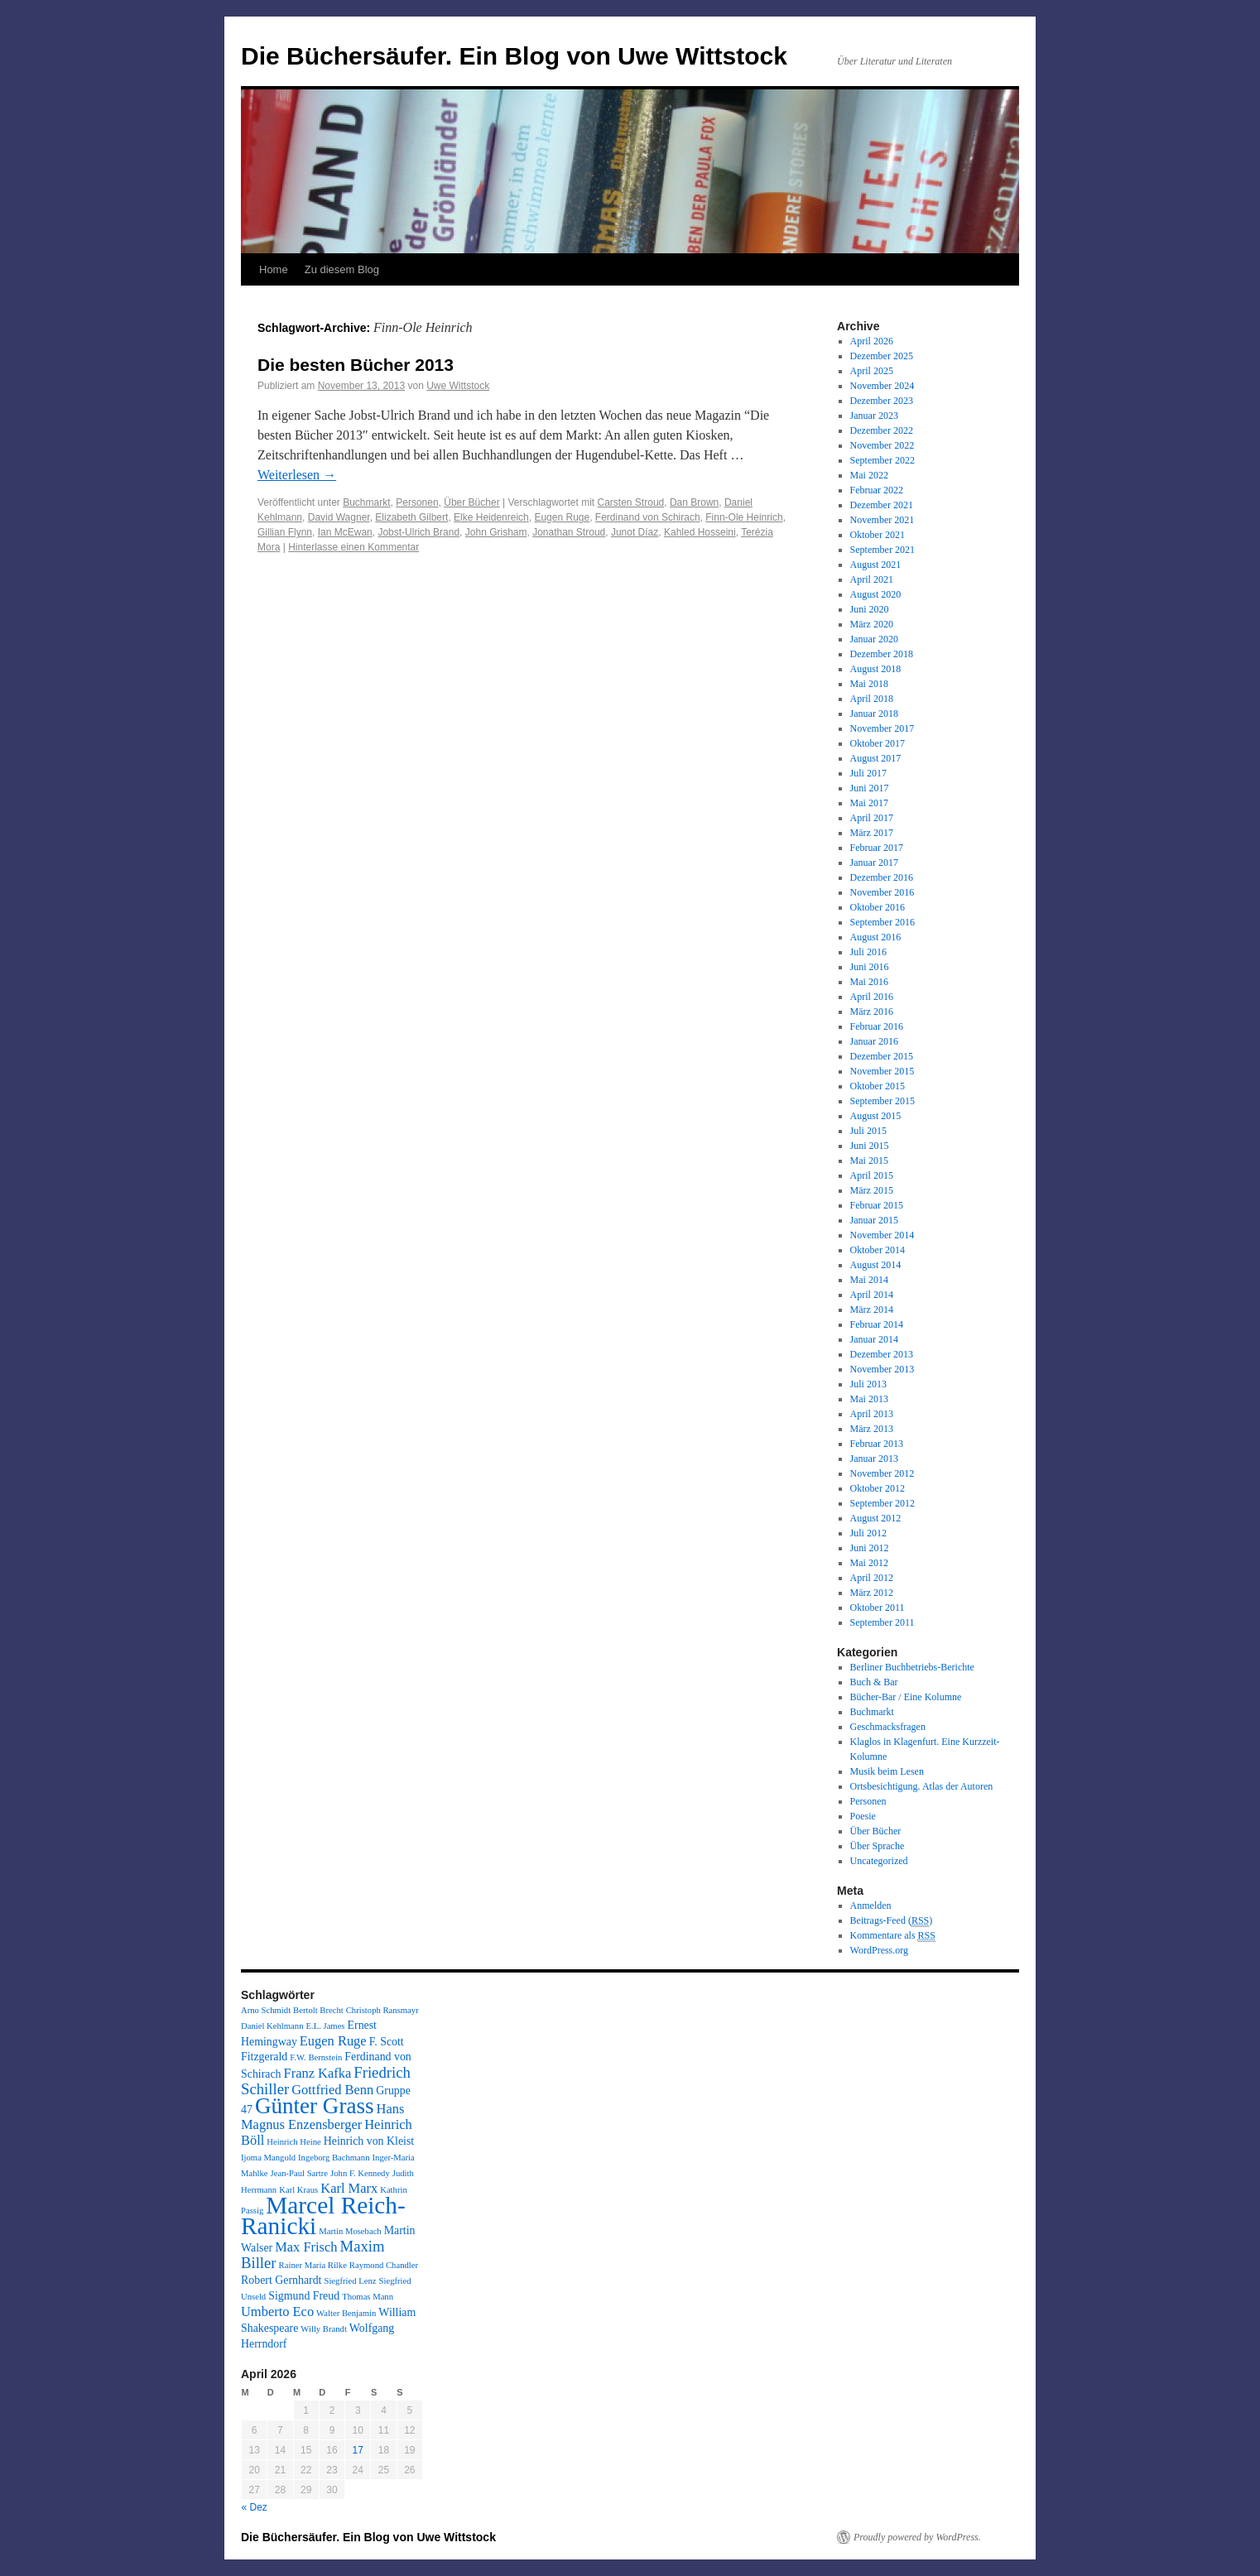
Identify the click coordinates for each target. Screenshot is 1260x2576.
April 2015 (871, 1175)
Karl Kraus (298, 2189)
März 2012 (871, 1592)
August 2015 (876, 1116)
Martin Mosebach (350, 2231)
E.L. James (324, 2026)
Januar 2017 (874, 862)
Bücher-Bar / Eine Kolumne (906, 1697)
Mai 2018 (869, 684)
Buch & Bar (874, 1682)
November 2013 (882, 1369)
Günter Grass (314, 2105)
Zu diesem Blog (342, 269)
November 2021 (882, 520)
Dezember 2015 (881, 1056)
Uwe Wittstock (457, 386)
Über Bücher (471, 502)
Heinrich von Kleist (369, 2141)
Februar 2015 (876, 1205)
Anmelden (871, 1905)
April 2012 (871, 1578)
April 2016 (871, 996)
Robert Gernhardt (281, 2280)
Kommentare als (892, 1936)
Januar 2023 (874, 415)
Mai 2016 (869, 982)
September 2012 (882, 1503)
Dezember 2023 (881, 400)
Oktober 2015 (877, 1086)
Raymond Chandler (383, 2265)
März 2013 (871, 1429)
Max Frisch (306, 2247)
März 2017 (871, 833)
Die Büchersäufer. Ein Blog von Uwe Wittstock (514, 56)
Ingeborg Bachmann (334, 2157)
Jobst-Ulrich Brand (418, 532)
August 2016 (876, 937)
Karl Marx (349, 2188)
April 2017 (871, 818)
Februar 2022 (876, 490)
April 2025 (871, 371)
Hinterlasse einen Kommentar (353, 547)
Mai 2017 (869, 803)
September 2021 (882, 549)
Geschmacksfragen (888, 1727)
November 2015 (882, 1071)
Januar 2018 (874, 713)
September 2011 (882, 1622)
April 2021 (871, 579)
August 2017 (876, 758)
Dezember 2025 (881, 356)
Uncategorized (879, 1861)
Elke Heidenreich (491, 517)
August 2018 (876, 669)
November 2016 (882, 892)
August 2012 (876, 1518)
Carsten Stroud (631, 502)
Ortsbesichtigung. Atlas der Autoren (921, 1786)
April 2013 (871, 1414)
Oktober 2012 (877, 1488)
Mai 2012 (869, 1563)
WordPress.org (879, 1950)
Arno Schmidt (266, 2010)
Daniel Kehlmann (272, 2026)
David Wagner (339, 517)
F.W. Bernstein (316, 2057)
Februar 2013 (876, 1443)
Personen (417, 502)
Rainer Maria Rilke (313, 2265)
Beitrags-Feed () (891, 1921)
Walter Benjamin (346, 2313)
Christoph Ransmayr (382, 2010)
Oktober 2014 (877, 1250)
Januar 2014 (874, 1339)
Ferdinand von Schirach (647, 517)
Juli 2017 (868, 773)
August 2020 (876, 594)
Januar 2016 (874, 1041)
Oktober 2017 (877, 743)
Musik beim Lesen (887, 1771)
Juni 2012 (869, 1548)
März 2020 (871, 624)
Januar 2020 (874, 639)
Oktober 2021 (877, 535)
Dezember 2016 (881, 877)
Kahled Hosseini (700, 532)
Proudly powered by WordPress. (917, 2537)
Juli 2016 (868, 952)
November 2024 (882, 386)
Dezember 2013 (881, 1354)
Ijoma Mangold (268, 2157)
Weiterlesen (296, 475)
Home (273, 269)
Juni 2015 (869, 1145)
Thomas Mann (367, 2296)
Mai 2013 (869, 1399)
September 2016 (882, 922)
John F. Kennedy (360, 2173)
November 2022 (882, 445)
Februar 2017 (876, 847)
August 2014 (876, 1265)
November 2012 (882, 1473)
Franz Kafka (318, 2073)
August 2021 (876, 564)
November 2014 (882, 1235)
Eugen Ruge (561, 517)
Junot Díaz (634, 532)
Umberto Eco (277, 2311)
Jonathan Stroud (568, 532)
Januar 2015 (874, 1220)
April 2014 (871, 1294)
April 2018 (871, 698)
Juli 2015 (868, 1131)
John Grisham (496, 532)
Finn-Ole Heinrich (743, 517)
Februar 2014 (876, 1324)
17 (358, 2450)
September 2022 (882, 460)
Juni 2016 (869, 967)
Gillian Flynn (284, 532)
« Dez (254, 2507)
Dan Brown (694, 502)
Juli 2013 (868, 1384)
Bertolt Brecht (318, 2010)
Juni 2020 (869, 609)
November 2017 (882, 728)
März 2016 (871, 1011)
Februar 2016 (876, 1026)
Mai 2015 (869, 1160)
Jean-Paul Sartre (300, 2173)
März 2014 (871, 1309)
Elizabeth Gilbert (411, 517)
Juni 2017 (869, 788)
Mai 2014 (869, 1280)
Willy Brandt (324, 2328)
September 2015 (882, 1101)
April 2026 (871, 341)
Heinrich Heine (293, 2141)
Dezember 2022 (881, 430)
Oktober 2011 (877, 1607)
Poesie (863, 1816)
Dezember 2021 (881, 505)
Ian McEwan (345, 532)
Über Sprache (877, 1846)
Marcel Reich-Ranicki (323, 2215)
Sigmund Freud (303, 2296)
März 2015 (871, 1190)
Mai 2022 (869, 475)
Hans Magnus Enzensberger (322, 2116)
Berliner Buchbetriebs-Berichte (912, 1667)
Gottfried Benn (332, 2090)
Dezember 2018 (881, 654)
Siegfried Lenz (350, 2280)
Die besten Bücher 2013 (355, 364)
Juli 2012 (868, 1533)
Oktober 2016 (877, 907)
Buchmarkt (366, 502)
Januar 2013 (874, 1458)
